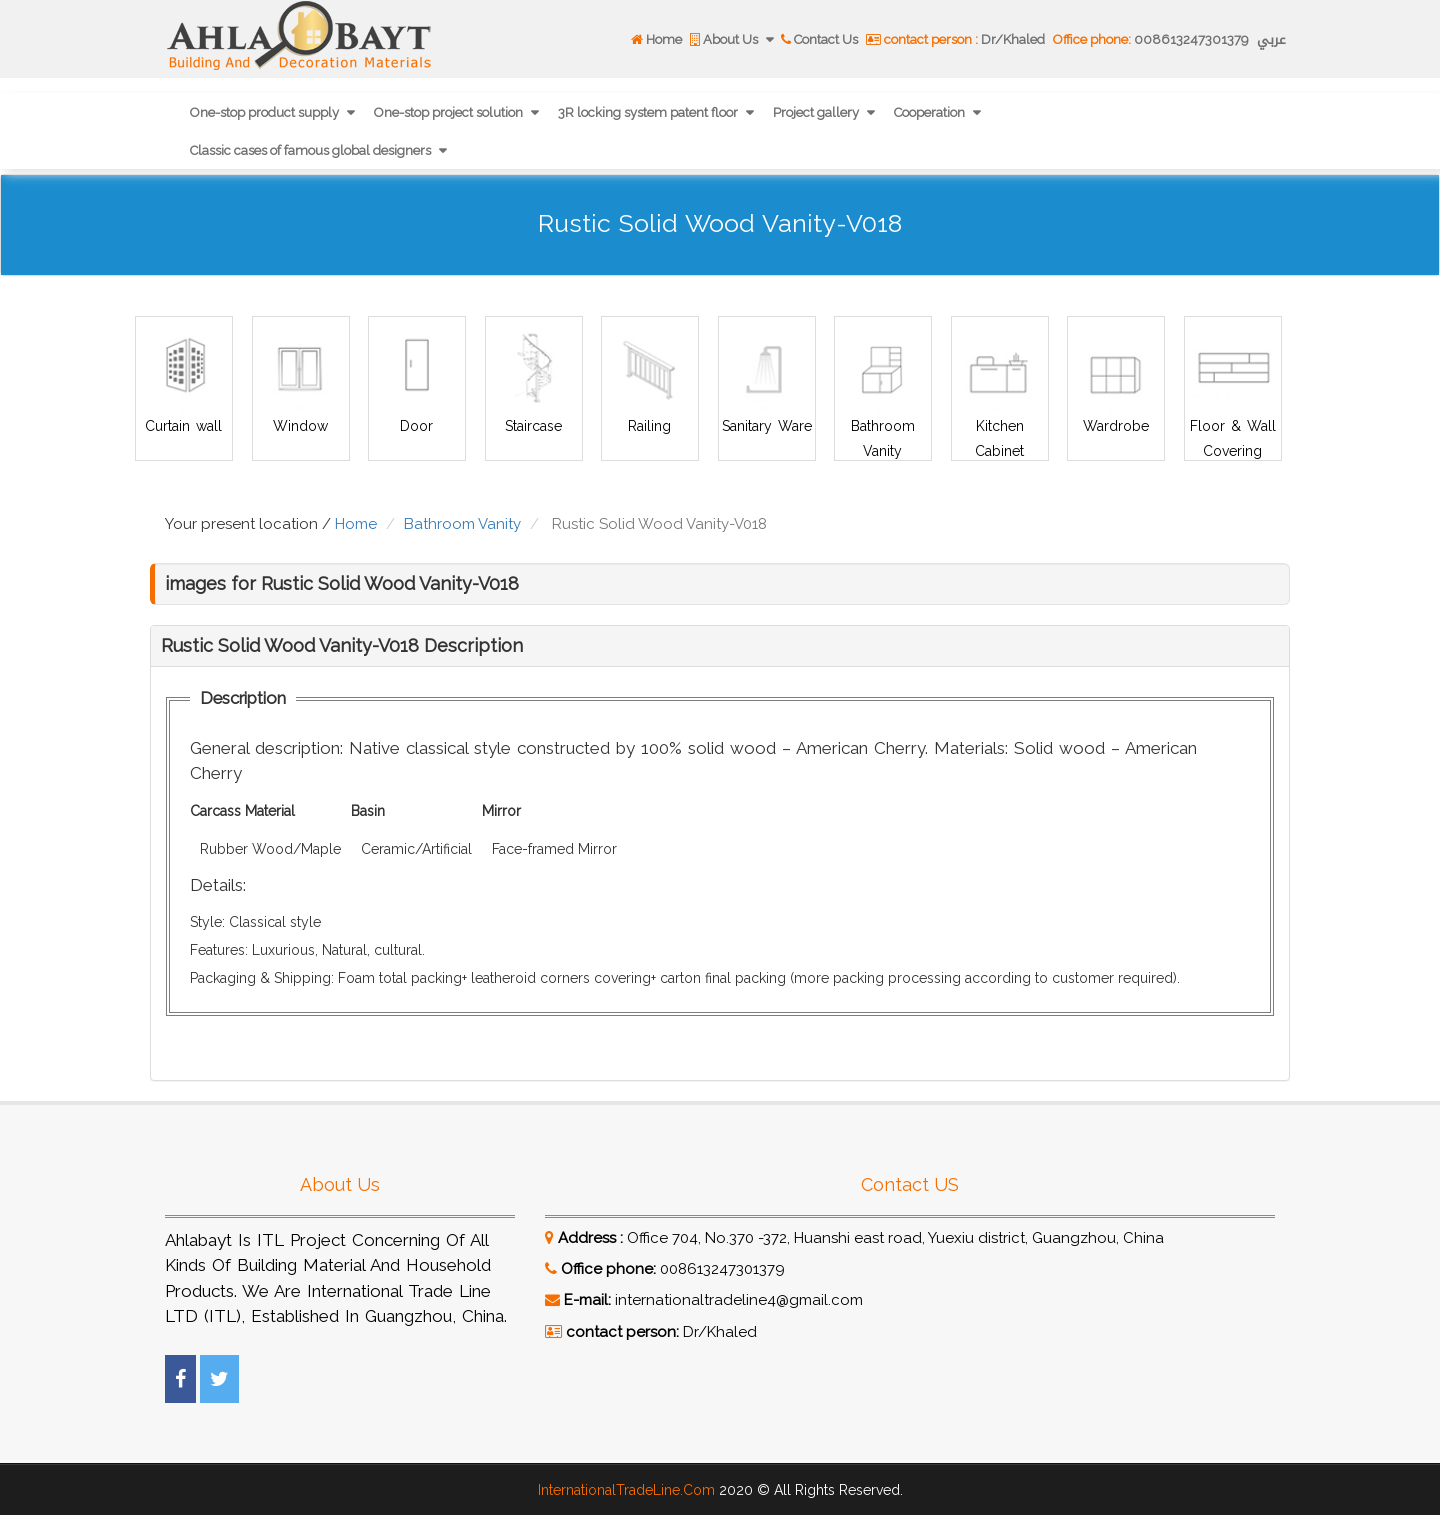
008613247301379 (1151, 39)
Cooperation (931, 112)
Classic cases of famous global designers (312, 150)
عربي (1271, 39)
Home (656, 39)
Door (416, 426)
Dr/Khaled (955, 39)
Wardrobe (1116, 426)
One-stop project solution (450, 112)
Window (300, 426)
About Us (725, 39)
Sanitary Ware (766, 426)
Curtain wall (183, 426)
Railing (649, 426)
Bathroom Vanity (462, 524)
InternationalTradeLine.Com (626, 1490)
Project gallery (817, 112)
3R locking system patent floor (649, 112)
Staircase (533, 426)
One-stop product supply (266, 112)
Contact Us (819, 39)
